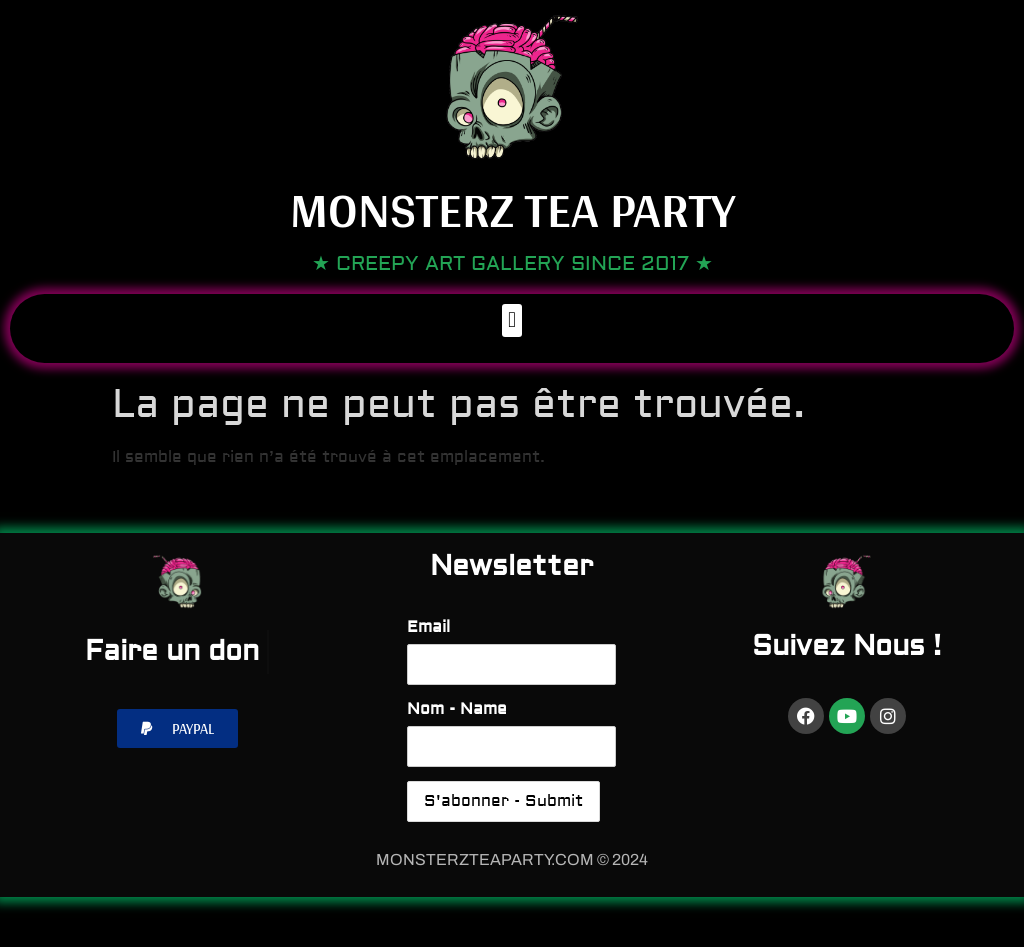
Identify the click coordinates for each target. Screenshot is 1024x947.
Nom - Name (457, 709)
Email (428, 627)
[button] (511, 320)
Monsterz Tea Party (512, 209)
